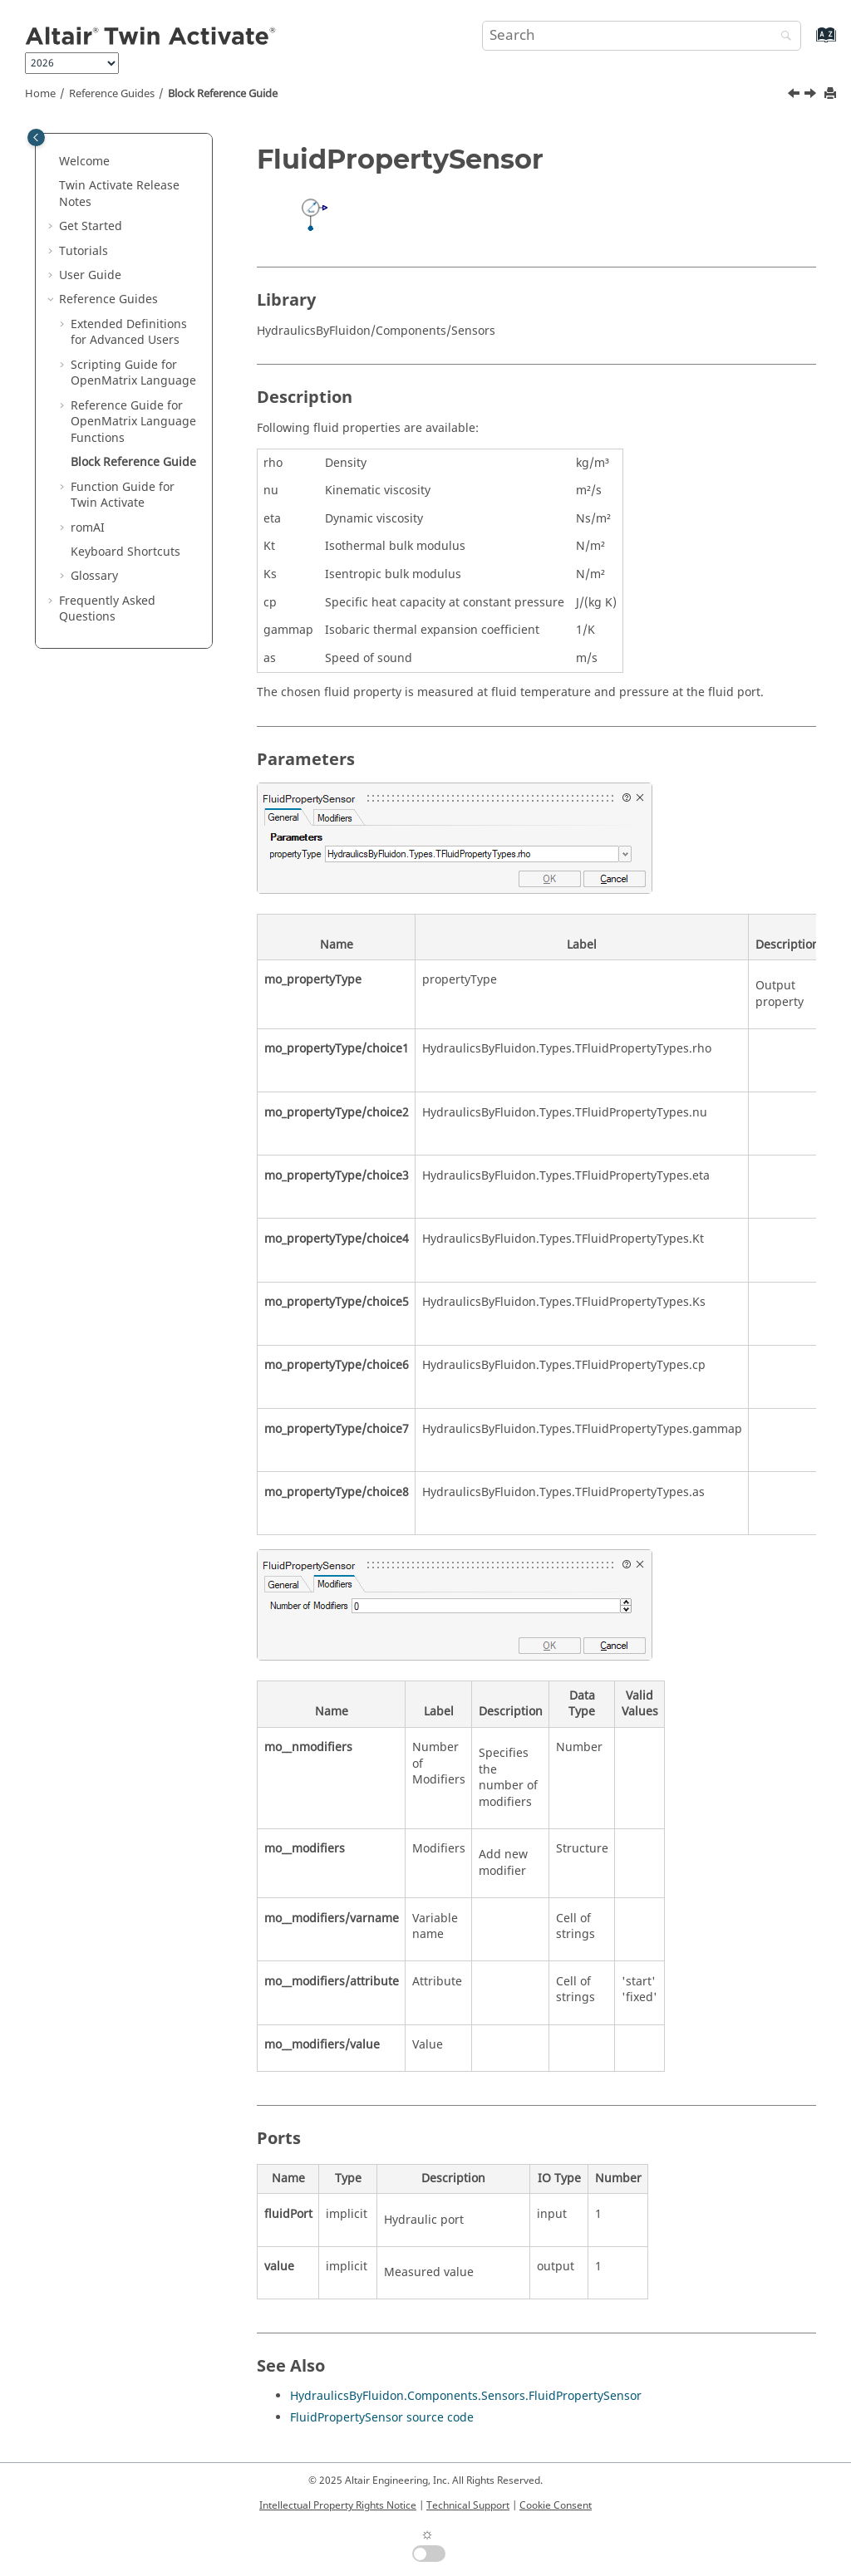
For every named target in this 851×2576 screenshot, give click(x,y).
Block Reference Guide (223, 93)
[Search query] (641, 36)
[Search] (782, 37)
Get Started (90, 226)
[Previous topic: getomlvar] (795, 95)
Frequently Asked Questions (107, 609)
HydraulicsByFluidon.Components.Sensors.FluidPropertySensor (466, 2396)
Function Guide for (123, 495)
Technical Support (467, 2505)
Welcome (84, 161)
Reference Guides (112, 93)
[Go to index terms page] (808, 43)
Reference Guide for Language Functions (133, 422)
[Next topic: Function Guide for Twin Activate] (812, 95)
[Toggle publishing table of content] (36, 137)
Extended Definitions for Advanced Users (129, 333)
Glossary (94, 576)
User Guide (90, 275)
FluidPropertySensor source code (382, 2417)
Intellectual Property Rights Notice (337, 2505)
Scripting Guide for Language (133, 373)
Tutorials (83, 251)
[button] (52, 162)
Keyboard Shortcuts (125, 552)
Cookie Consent (555, 2505)
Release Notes (119, 194)
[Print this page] (832, 94)
